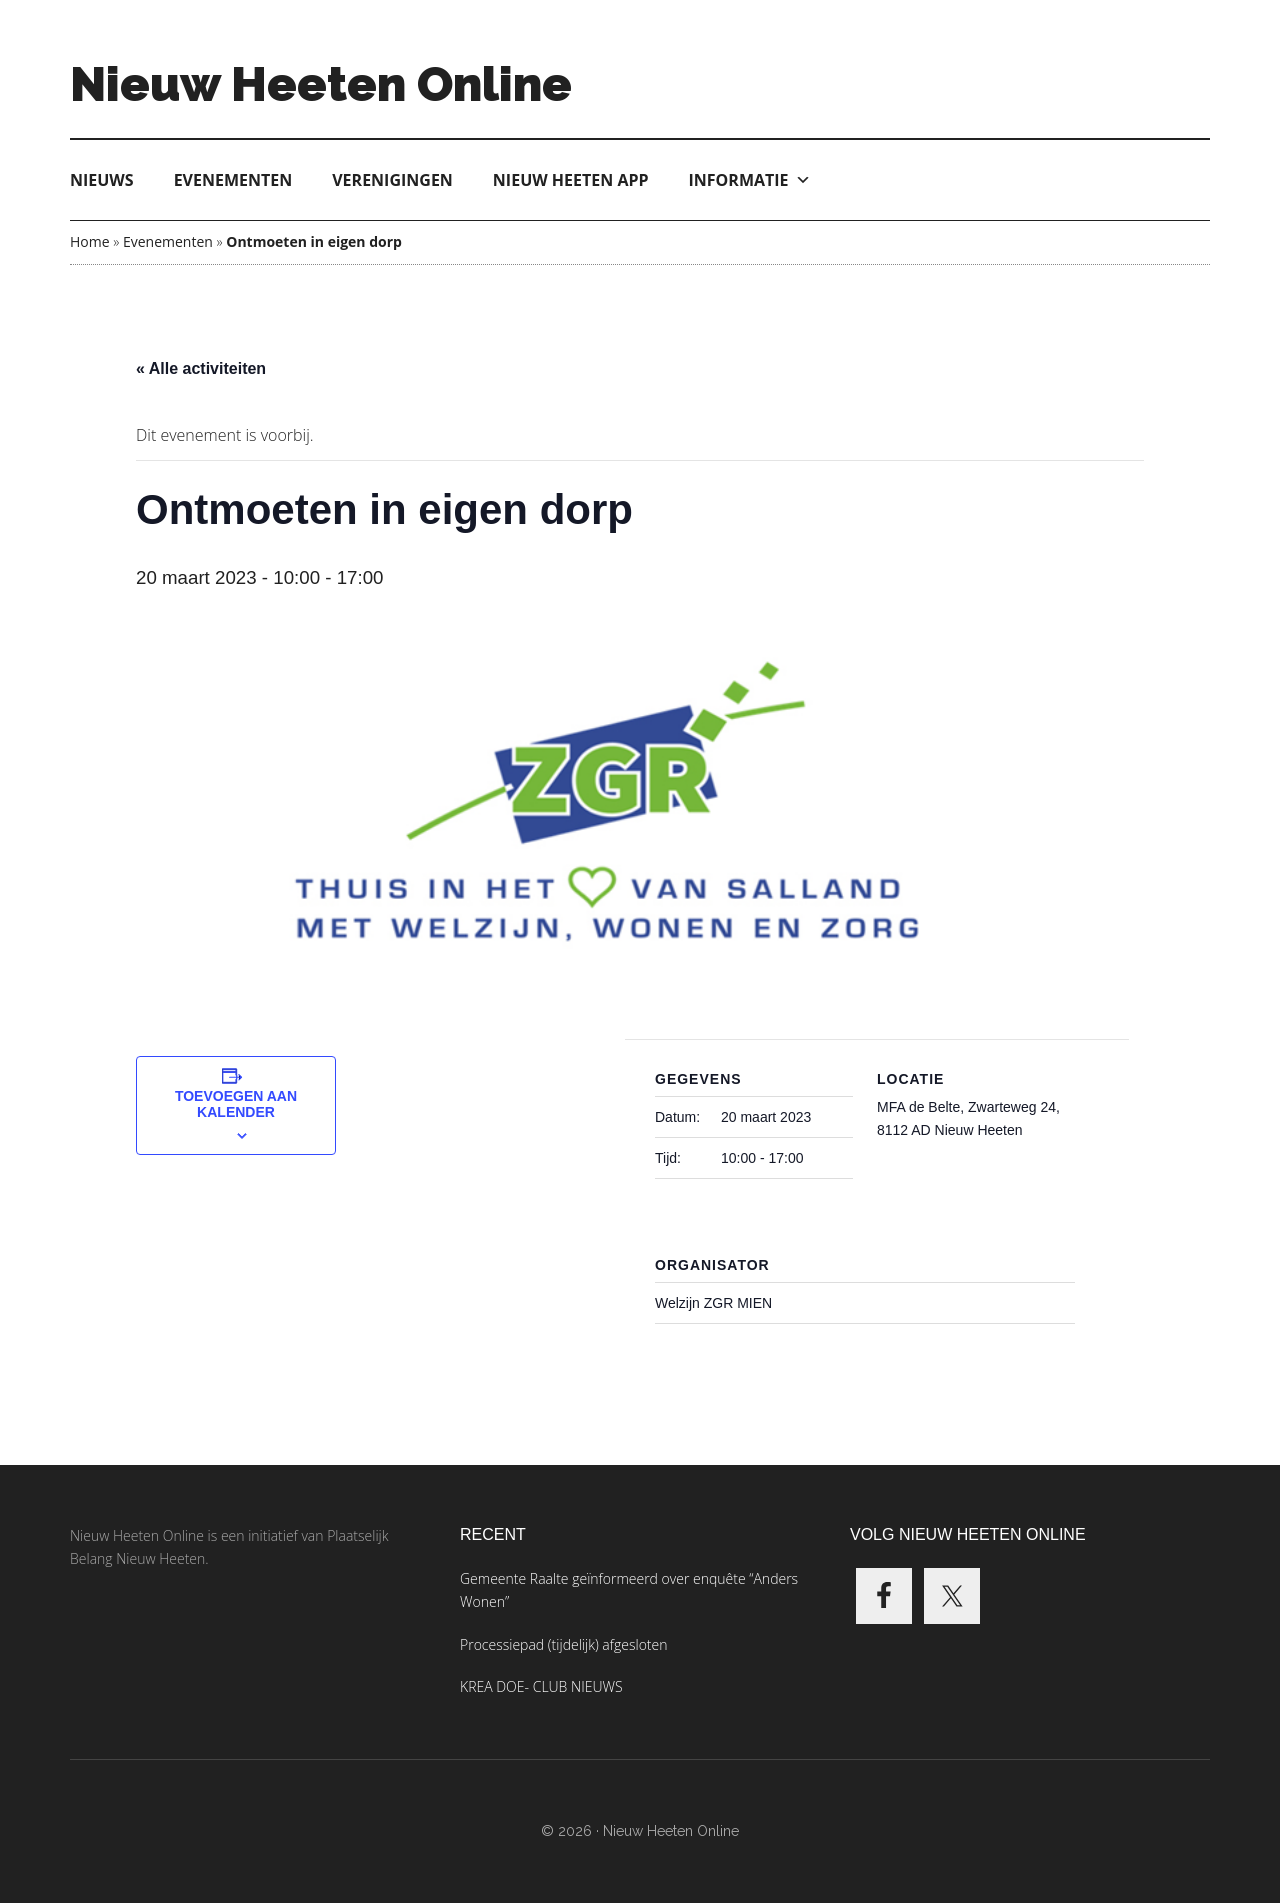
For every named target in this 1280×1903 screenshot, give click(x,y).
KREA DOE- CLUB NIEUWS (541, 1686)
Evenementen (233, 180)
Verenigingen (392, 180)
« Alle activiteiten (201, 368)
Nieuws (102, 180)
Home (90, 241)
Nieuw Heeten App (571, 180)
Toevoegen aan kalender (236, 1104)
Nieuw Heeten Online (321, 84)
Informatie (750, 180)
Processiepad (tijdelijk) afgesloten (563, 1644)
